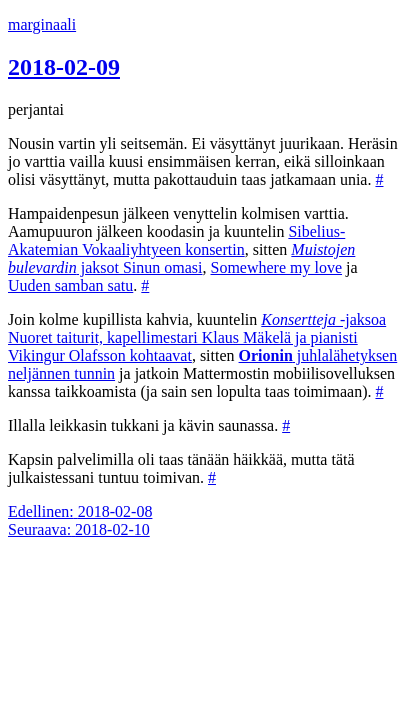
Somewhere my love (277, 267)
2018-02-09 (64, 67)
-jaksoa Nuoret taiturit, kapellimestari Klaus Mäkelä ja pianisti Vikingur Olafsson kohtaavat (197, 337)
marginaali (42, 24)
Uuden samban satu (70, 285)
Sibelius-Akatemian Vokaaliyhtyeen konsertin (176, 240)
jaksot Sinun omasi (181, 258)
